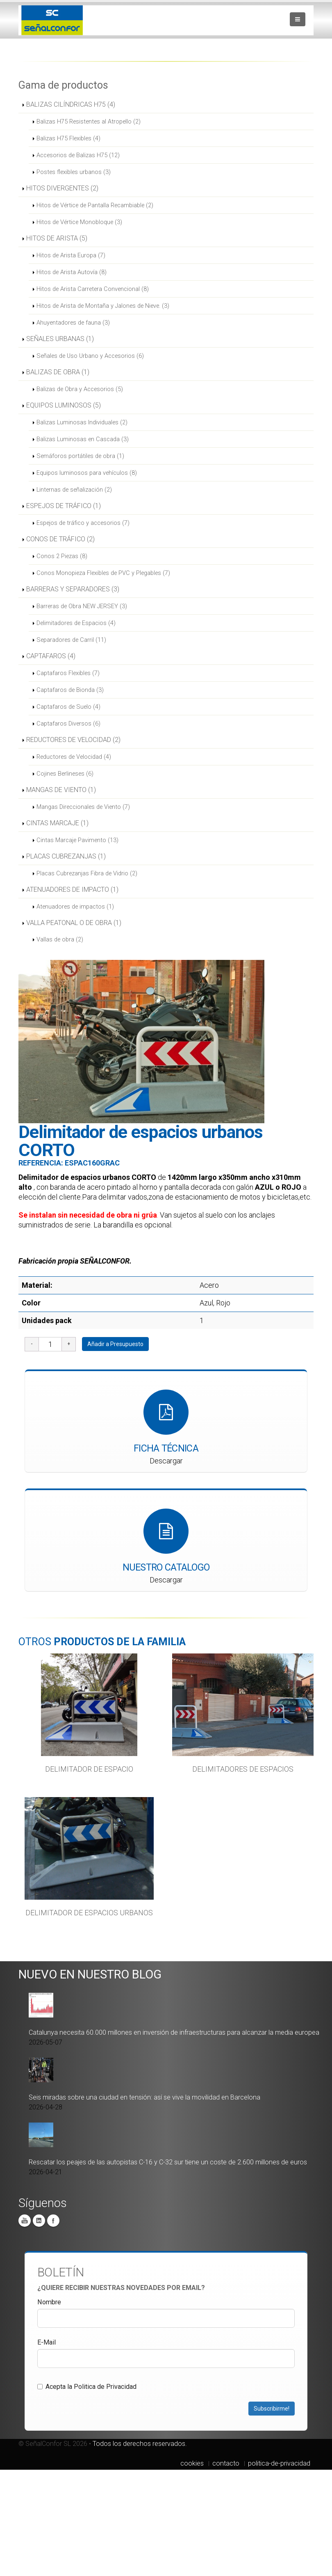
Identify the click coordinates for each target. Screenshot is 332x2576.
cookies (192, 2463)
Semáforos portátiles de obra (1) (80, 456)
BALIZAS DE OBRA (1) (57, 372)
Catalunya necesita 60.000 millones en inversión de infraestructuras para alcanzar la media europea (174, 2032)
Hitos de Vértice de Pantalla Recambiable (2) (94, 205)
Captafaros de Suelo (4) (68, 706)
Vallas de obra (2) (59, 939)
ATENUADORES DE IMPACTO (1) (72, 889)
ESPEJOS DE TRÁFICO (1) (63, 506)
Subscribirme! (271, 2408)
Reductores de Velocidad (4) (73, 756)
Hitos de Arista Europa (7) (70, 255)
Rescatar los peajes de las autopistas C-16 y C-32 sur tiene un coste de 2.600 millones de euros (168, 2162)
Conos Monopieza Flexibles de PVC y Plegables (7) (103, 573)
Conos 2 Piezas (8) (61, 556)
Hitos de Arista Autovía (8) (71, 272)
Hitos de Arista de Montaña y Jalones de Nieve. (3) (102, 305)
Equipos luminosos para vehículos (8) (86, 472)
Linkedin (39, 2220)
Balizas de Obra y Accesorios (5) (79, 389)
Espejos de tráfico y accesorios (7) (83, 523)
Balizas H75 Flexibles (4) (68, 138)
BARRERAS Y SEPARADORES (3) (72, 589)
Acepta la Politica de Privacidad (86, 2386)
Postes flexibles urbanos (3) (73, 172)
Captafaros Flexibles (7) (68, 673)
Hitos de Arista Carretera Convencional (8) (92, 289)
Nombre (49, 2302)
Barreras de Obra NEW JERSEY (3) (81, 606)
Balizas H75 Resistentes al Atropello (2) (88, 121)
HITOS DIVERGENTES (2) (62, 188)
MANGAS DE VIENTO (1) (61, 790)
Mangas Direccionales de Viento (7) (83, 807)
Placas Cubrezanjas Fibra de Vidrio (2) (86, 873)
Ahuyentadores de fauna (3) (73, 322)
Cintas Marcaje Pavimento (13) (77, 840)
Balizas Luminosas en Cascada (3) (82, 439)
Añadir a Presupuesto (115, 1344)
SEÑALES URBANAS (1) (60, 339)
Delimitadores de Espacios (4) (76, 623)
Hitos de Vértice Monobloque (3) (79, 222)
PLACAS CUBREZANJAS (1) (66, 856)
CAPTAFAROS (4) (50, 656)
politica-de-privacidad (279, 2463)
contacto (225, 2463)
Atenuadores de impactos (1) (75, 906)
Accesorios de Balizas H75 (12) (78, 155)
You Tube (24, 2220)
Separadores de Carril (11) (71, 639)
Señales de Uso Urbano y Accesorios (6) (90, 355)
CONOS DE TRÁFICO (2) (60, 539)
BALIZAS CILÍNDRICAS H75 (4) (70, 104)
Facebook (53, 2220)
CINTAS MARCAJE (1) (57, 823)
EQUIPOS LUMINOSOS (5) (63, 405)
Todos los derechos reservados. (140, 2443)
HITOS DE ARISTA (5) (56, 238)
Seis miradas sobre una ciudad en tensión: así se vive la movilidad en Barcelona (144, 2097)
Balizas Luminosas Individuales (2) (81, 422)
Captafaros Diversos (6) (68, 723)
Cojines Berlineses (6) (64, 773)
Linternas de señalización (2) (74, 489)
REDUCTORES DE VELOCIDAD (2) (73, 740)
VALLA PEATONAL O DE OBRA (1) (73, 923)
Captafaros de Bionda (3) (70, 690)
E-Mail (46, 2342)
